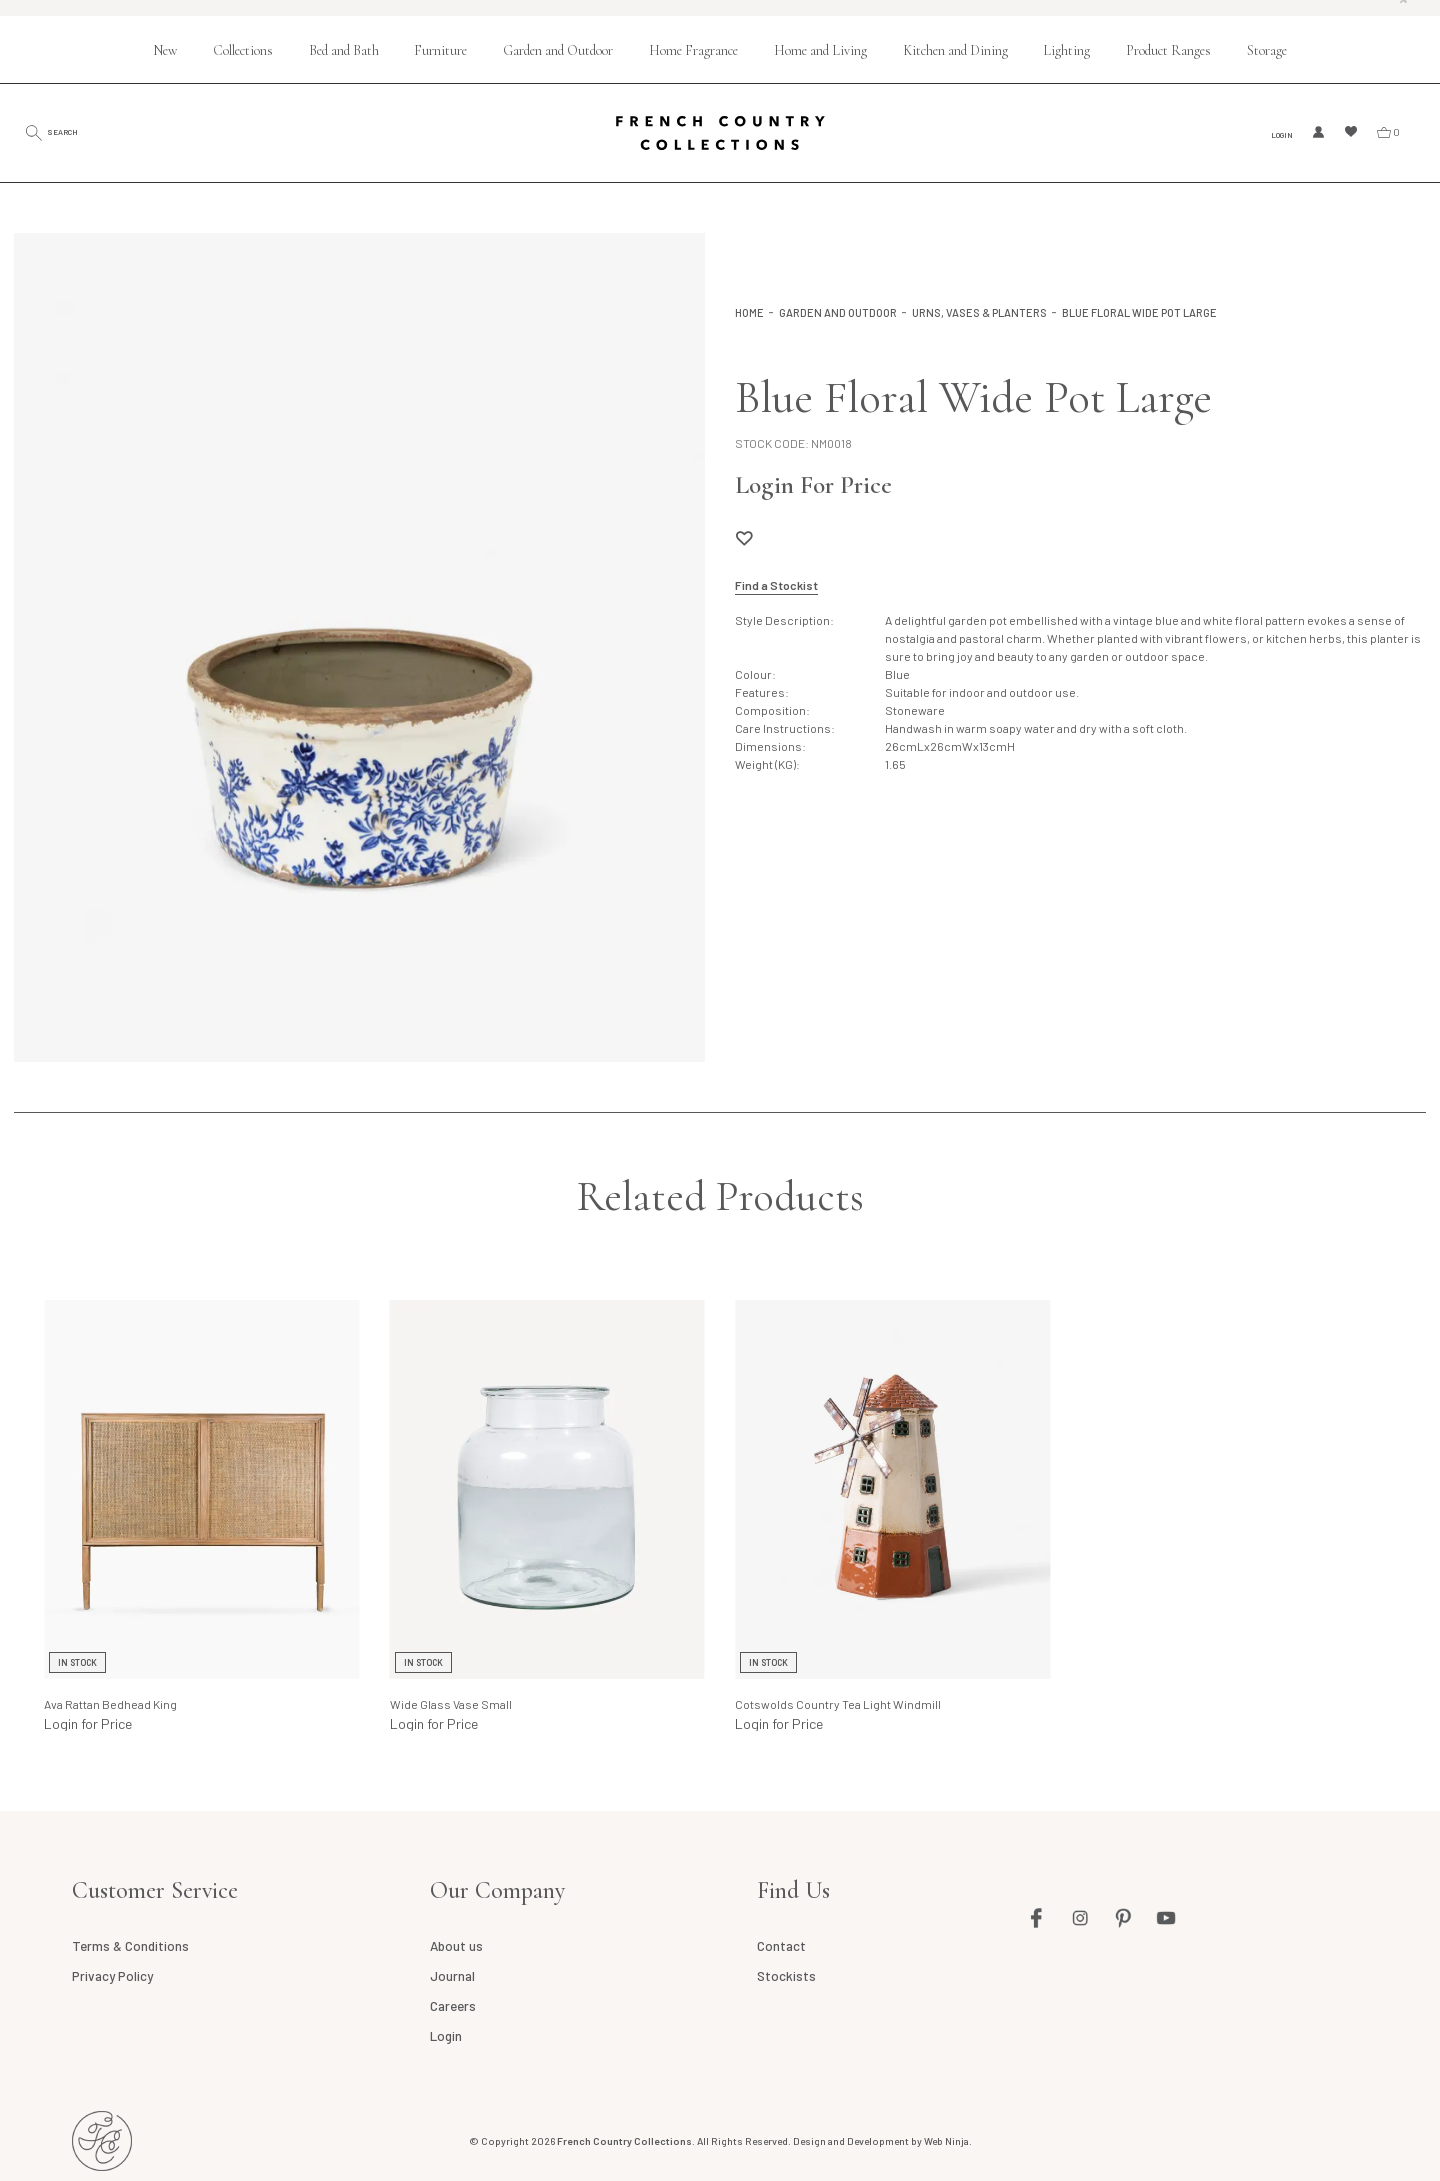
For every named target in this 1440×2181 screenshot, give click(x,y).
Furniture (440, 50)
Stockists (786, 1976)
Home (749, 312)
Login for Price (88, 1723)
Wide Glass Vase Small (451, 1704)
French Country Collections (720, 133)
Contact (781, 1946)
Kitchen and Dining (955, 50)
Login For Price (813, 485)
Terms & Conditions (130, 1946)
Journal (452, 1976)
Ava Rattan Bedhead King (110, 1704)
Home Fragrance (693, 50)
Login (1276, 133)
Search (84, 131)
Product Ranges (1168, 50)
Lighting (1066, 50)
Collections (243, 50)
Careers (453, 2006)
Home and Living (820, 50)
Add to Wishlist (744, 538)
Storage (1267, 50)
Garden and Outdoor (558, 50)
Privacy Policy (112, 1976)
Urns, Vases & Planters (979, 312)
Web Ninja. (948, 2141)
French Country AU (102, 2141)
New (165, 50)
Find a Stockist (776, 585)
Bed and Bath (344, 50)
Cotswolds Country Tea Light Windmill (838, 1704)
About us (456, 1946)
